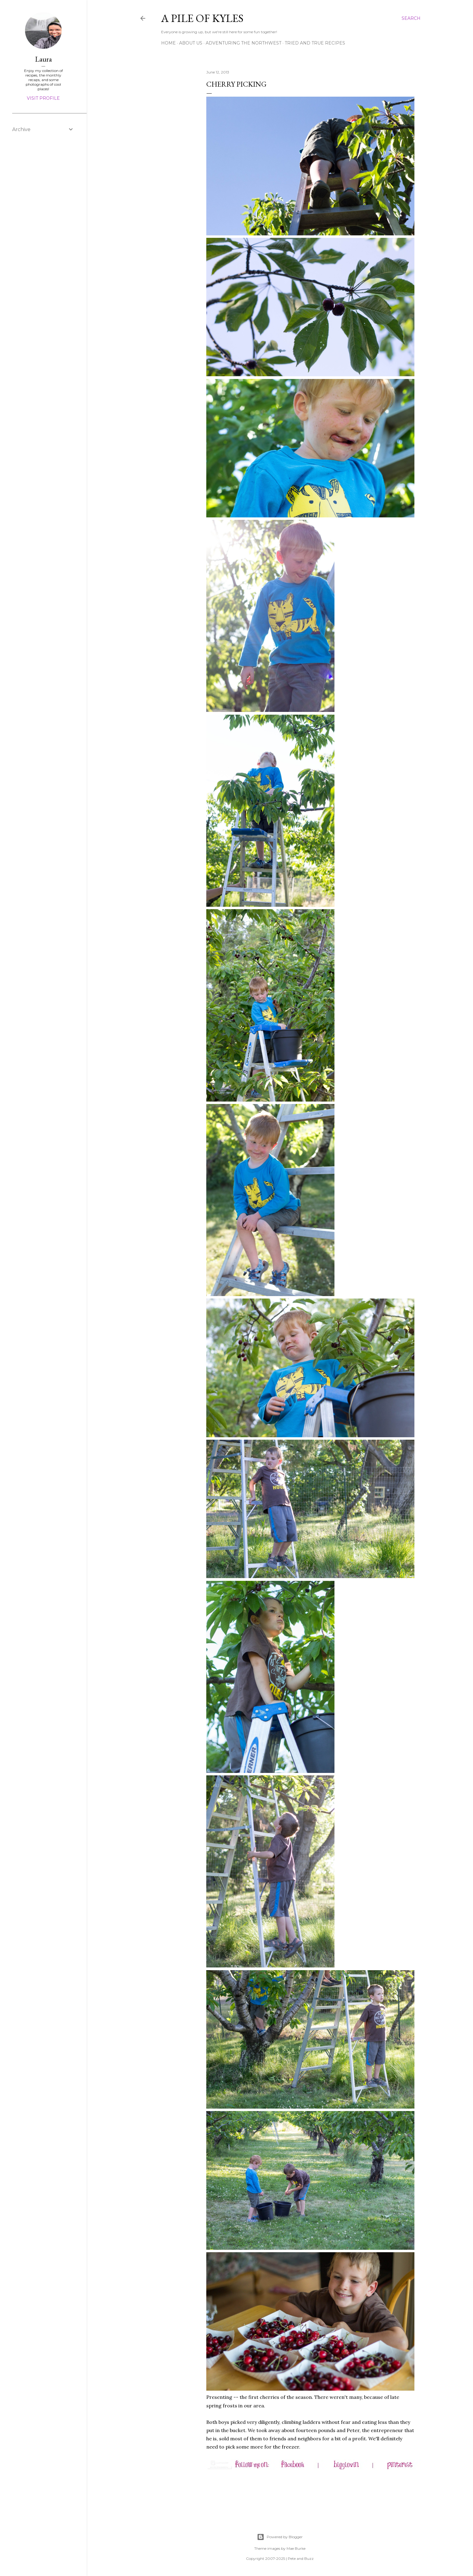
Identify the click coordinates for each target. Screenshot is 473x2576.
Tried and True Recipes (315, 43)
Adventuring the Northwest (243, 43)
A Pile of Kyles (202, 18)
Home (168, 43)
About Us (190, 43)
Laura (43, 59)
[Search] (411, 18)
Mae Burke (296, 2548)
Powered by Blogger (280, 2537)
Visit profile (43, 98)
